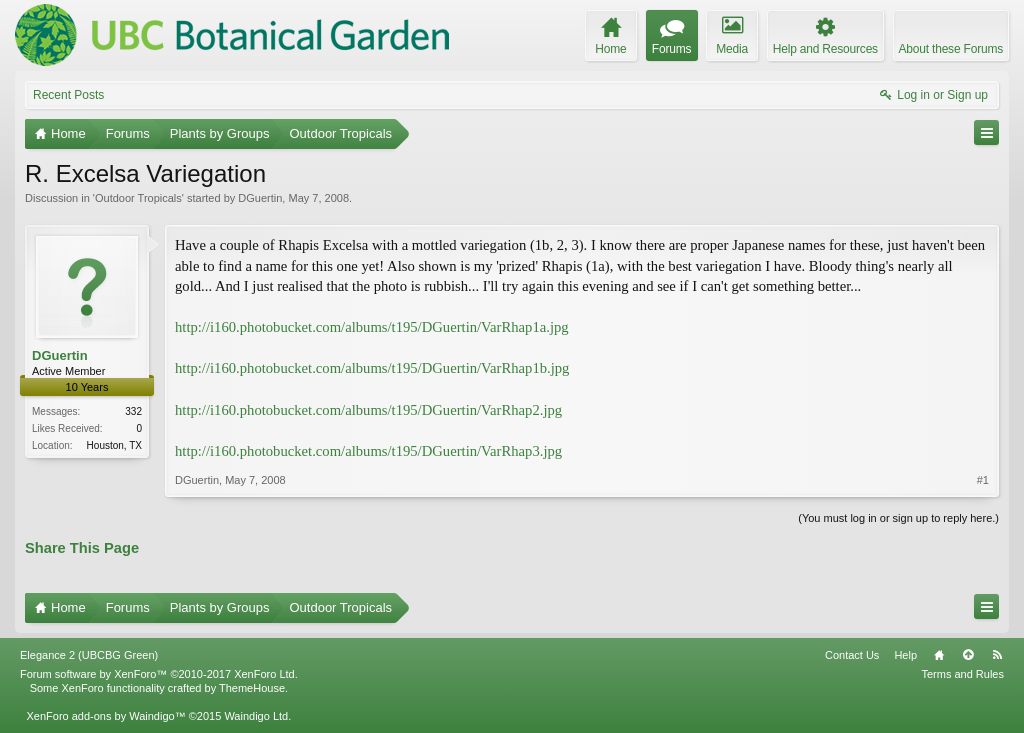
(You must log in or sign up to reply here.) (898, 518)
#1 (983, 480)
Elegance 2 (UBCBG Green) (89, 655)
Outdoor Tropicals (138, 198)
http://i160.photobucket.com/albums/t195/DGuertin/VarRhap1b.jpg (372, 368)
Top (968, 655)
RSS (997, 655)
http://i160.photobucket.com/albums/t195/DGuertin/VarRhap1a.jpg (372, 327)
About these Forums (951, 49)
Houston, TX (114, 445)
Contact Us (852, 655)
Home (939, 655)
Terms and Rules (962, 674)
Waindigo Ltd (256, 716)
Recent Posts (68, 95)
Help (905, 655)
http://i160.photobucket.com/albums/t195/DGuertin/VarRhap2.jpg (368, 410)
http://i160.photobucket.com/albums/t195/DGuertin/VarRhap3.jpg (368, 451)
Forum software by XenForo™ (159, 674)
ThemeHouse (252, 688)
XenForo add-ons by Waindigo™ (105, 716)
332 (133, 411)
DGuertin (260, 198)
